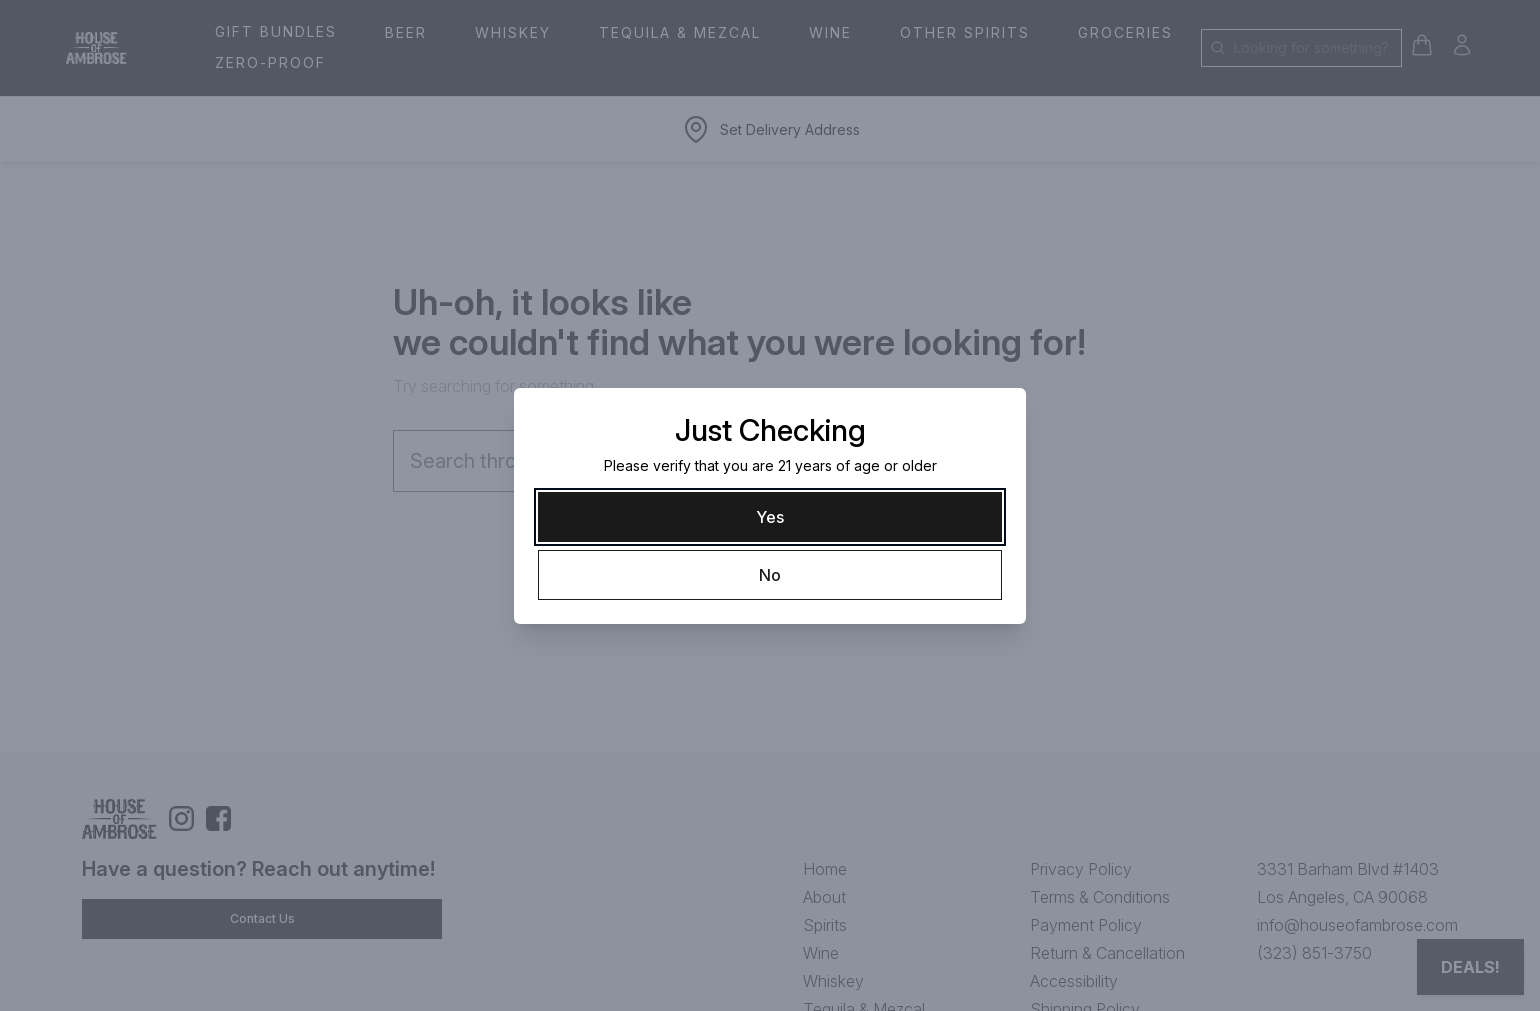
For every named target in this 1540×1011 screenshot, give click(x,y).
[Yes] (770, 517)
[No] (770, 575)
